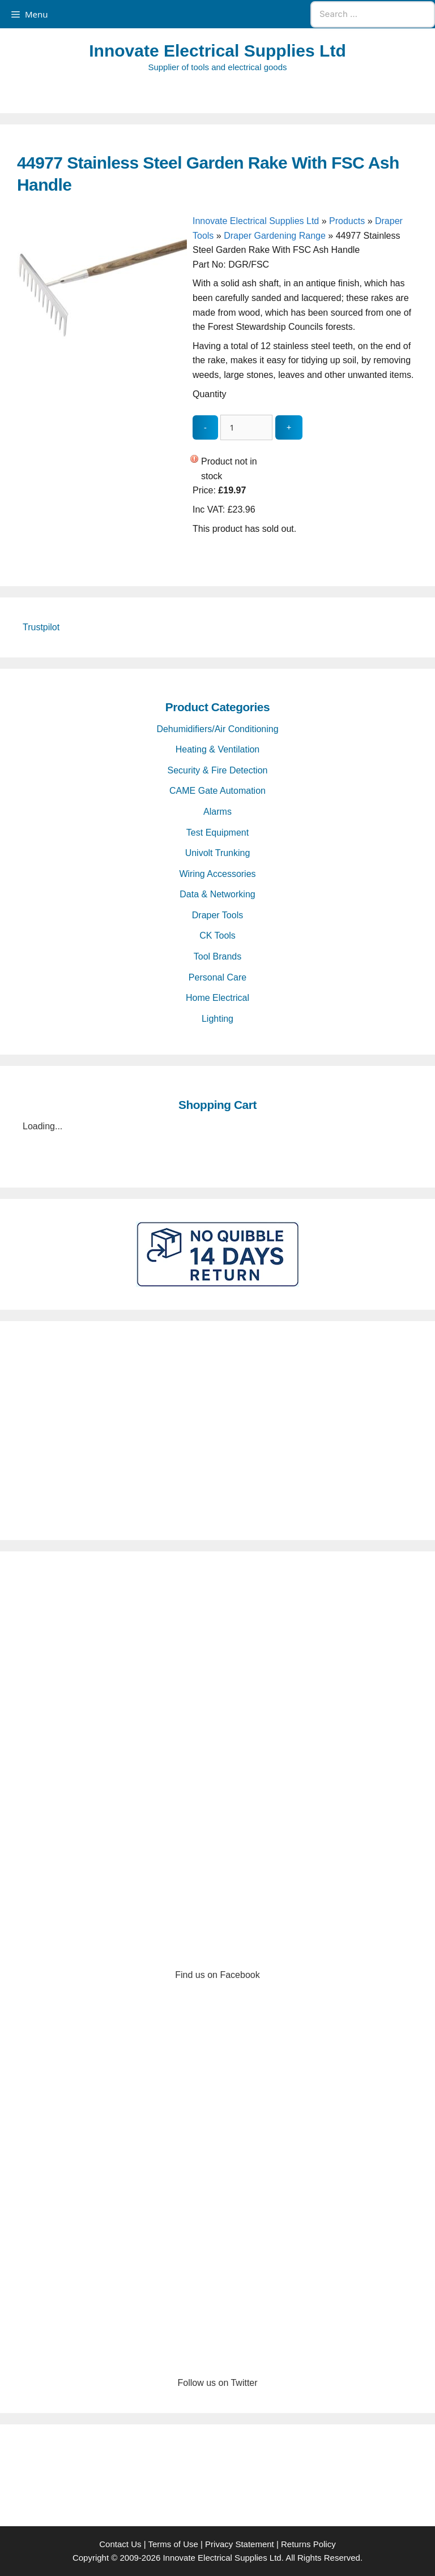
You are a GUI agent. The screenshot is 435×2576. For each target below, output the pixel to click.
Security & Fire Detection (218, 770)
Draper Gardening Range (275, 235)
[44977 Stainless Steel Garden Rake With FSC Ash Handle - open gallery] (102, 404)
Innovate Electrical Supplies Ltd (217, 50)
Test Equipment (217, 832)
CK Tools (217, 935)
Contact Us (120, 2544)
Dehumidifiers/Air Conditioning (217, 729)
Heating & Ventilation (218, 749)
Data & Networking (217, 894)
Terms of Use (173, 2544)
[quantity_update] (246, 427)
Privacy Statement (239, 2544)
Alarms (217, 811)
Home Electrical (217, 998)
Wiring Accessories (217, 874)
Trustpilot (41, 627)
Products (347, 221)
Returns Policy (308, 2544)
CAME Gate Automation (217, 790)
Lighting (217, 1018)
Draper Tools (217, 915)
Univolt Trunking (217, 853)
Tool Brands (218, 956)
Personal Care (217, 977)
